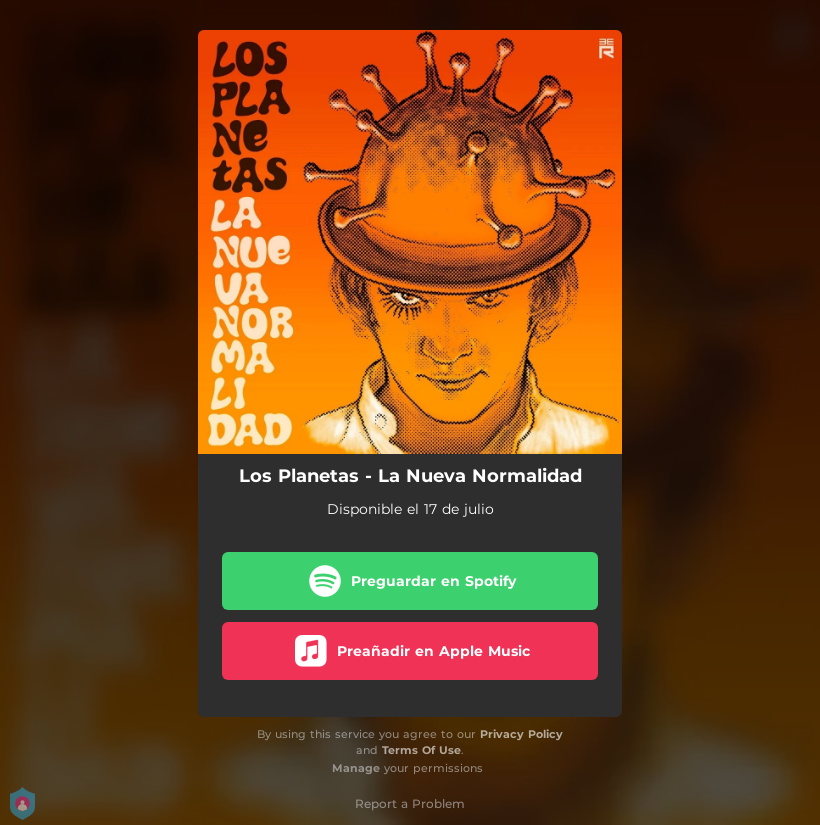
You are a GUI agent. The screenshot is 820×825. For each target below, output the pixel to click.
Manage (356, 768)
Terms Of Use (421, 750)
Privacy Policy (521, 734)
